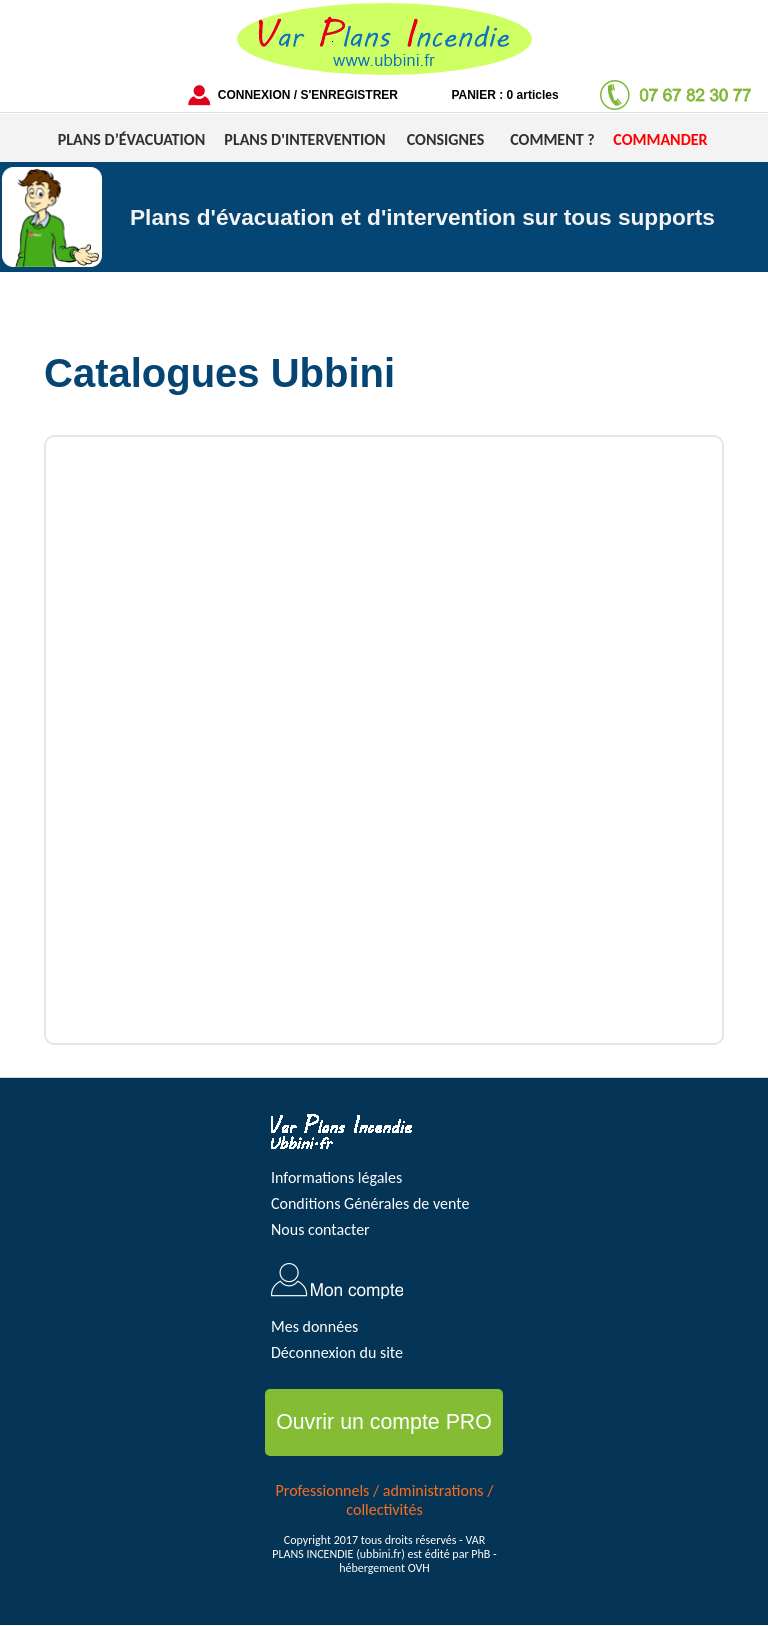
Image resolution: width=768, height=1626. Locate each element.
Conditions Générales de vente (370, 1203)
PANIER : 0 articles (504, 95)
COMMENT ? (552, 139)
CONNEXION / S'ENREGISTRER (308, 95)
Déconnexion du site (337, 1352)
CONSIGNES (445, 139)
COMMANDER (660, 139)
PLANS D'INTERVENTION (304, 139)
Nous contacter (320, 1229)
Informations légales (336, 1177)
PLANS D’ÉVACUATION (131, 139)
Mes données (314, 1326)
